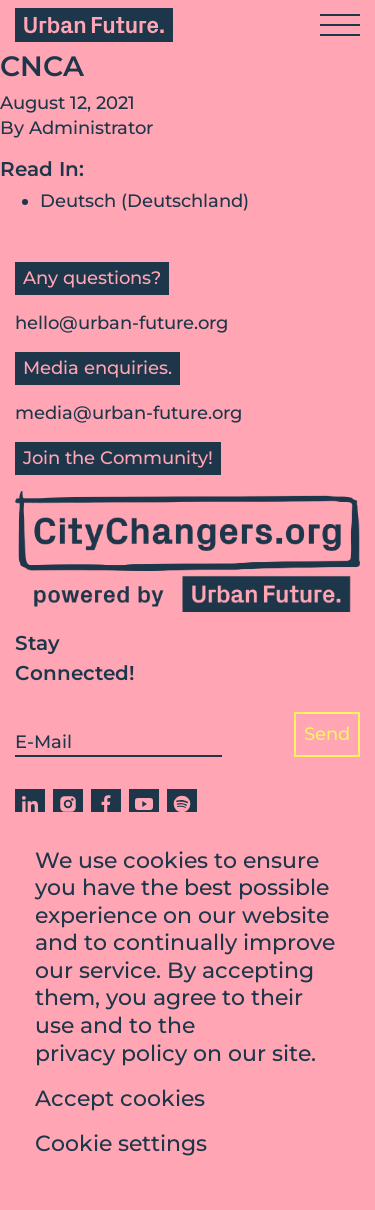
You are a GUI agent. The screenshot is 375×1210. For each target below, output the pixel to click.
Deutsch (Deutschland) (144, 201)
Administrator (91, 128)
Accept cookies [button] (120, 1102)
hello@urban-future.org (121, 323)
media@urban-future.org (128, 413)
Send (327, 734)
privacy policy (111, 1057)
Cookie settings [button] (121, 1147)
